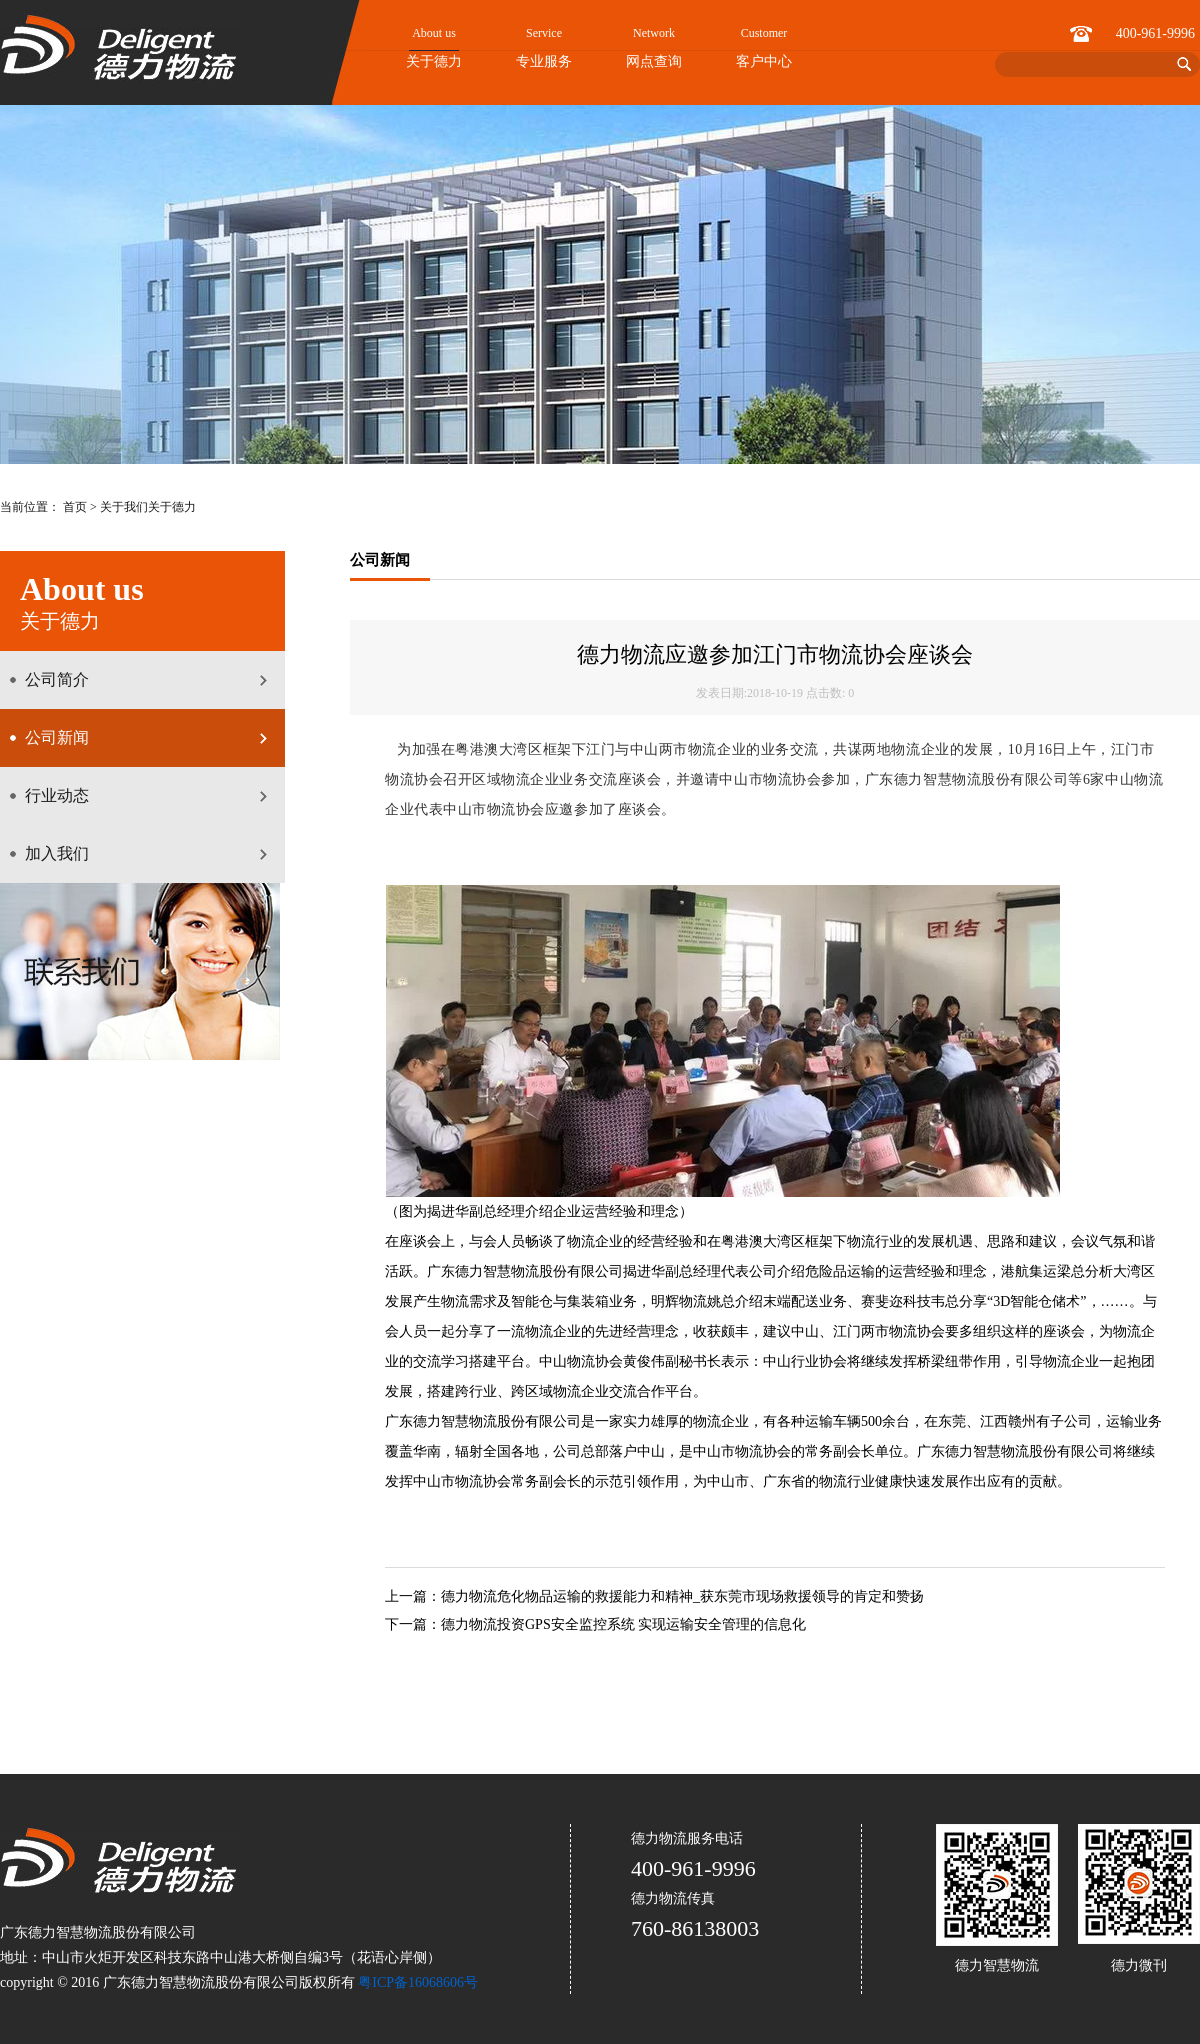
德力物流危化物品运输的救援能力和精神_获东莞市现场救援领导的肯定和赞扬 (682, 1596)
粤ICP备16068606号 (418, 1982)
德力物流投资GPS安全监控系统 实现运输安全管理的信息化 (623, 1624)
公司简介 (57, 679)
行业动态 (57, 795)
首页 (75, 507)
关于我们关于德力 (148, 507)
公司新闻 (57, 737)
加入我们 (57, 853)
